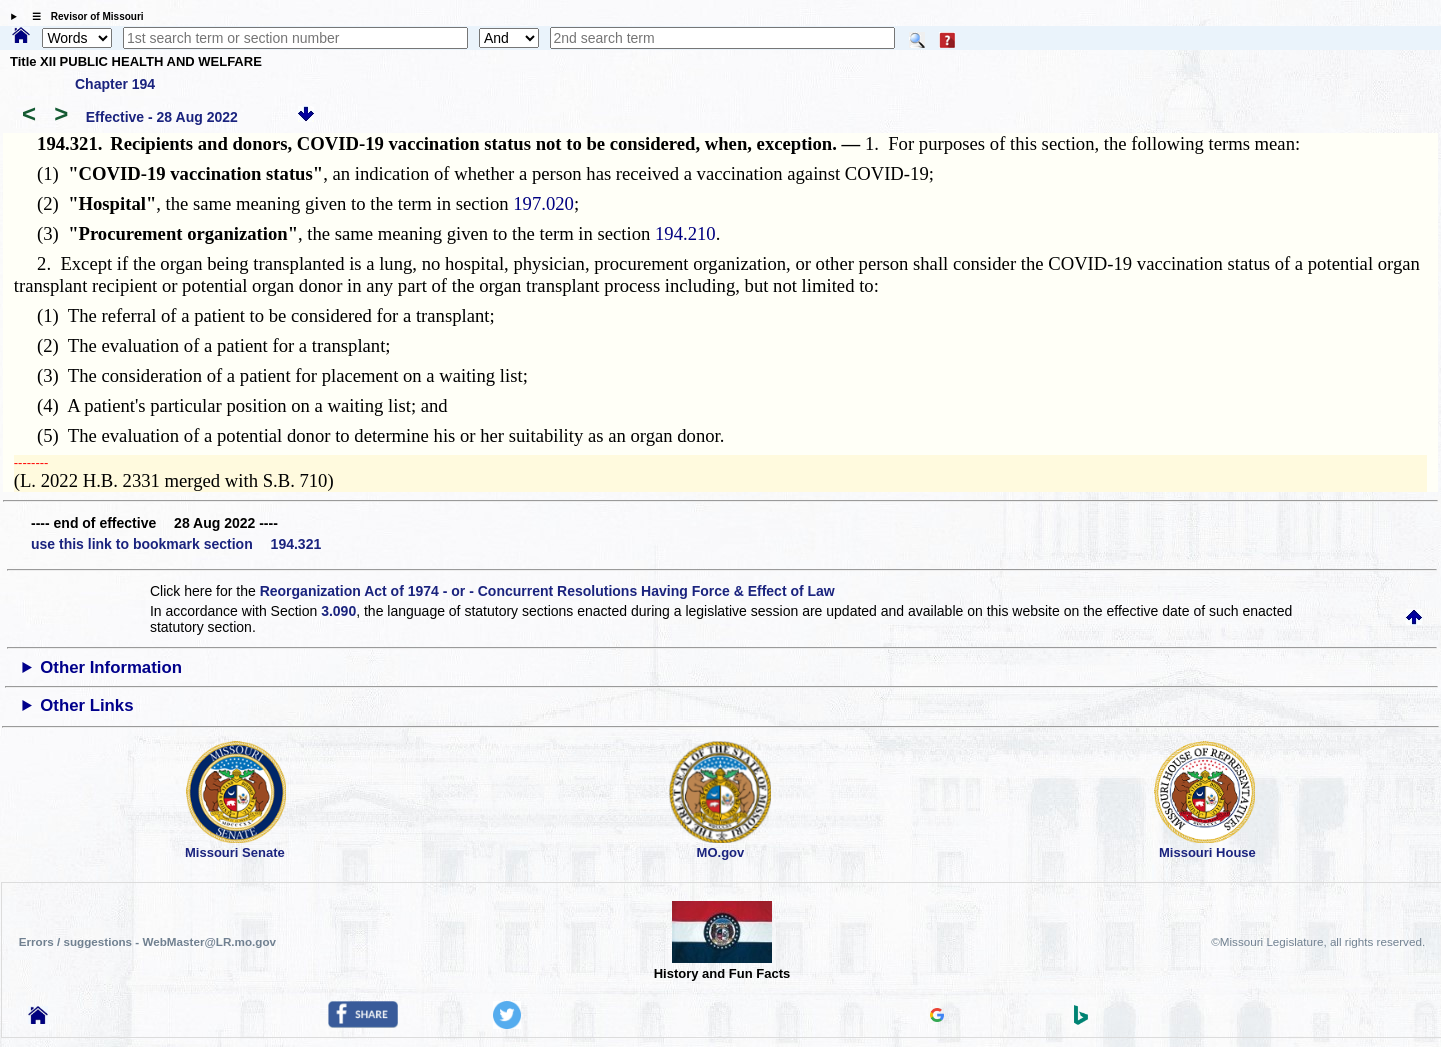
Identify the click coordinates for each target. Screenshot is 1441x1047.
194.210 (685, 233)
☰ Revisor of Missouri (83, 16)
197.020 (543, 203)
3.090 (338, 611)
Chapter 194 (115, 84)
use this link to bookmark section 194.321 (176, 544)
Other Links (86, 705)
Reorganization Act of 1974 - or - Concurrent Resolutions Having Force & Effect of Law (547, 591)
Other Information (111, 667)
